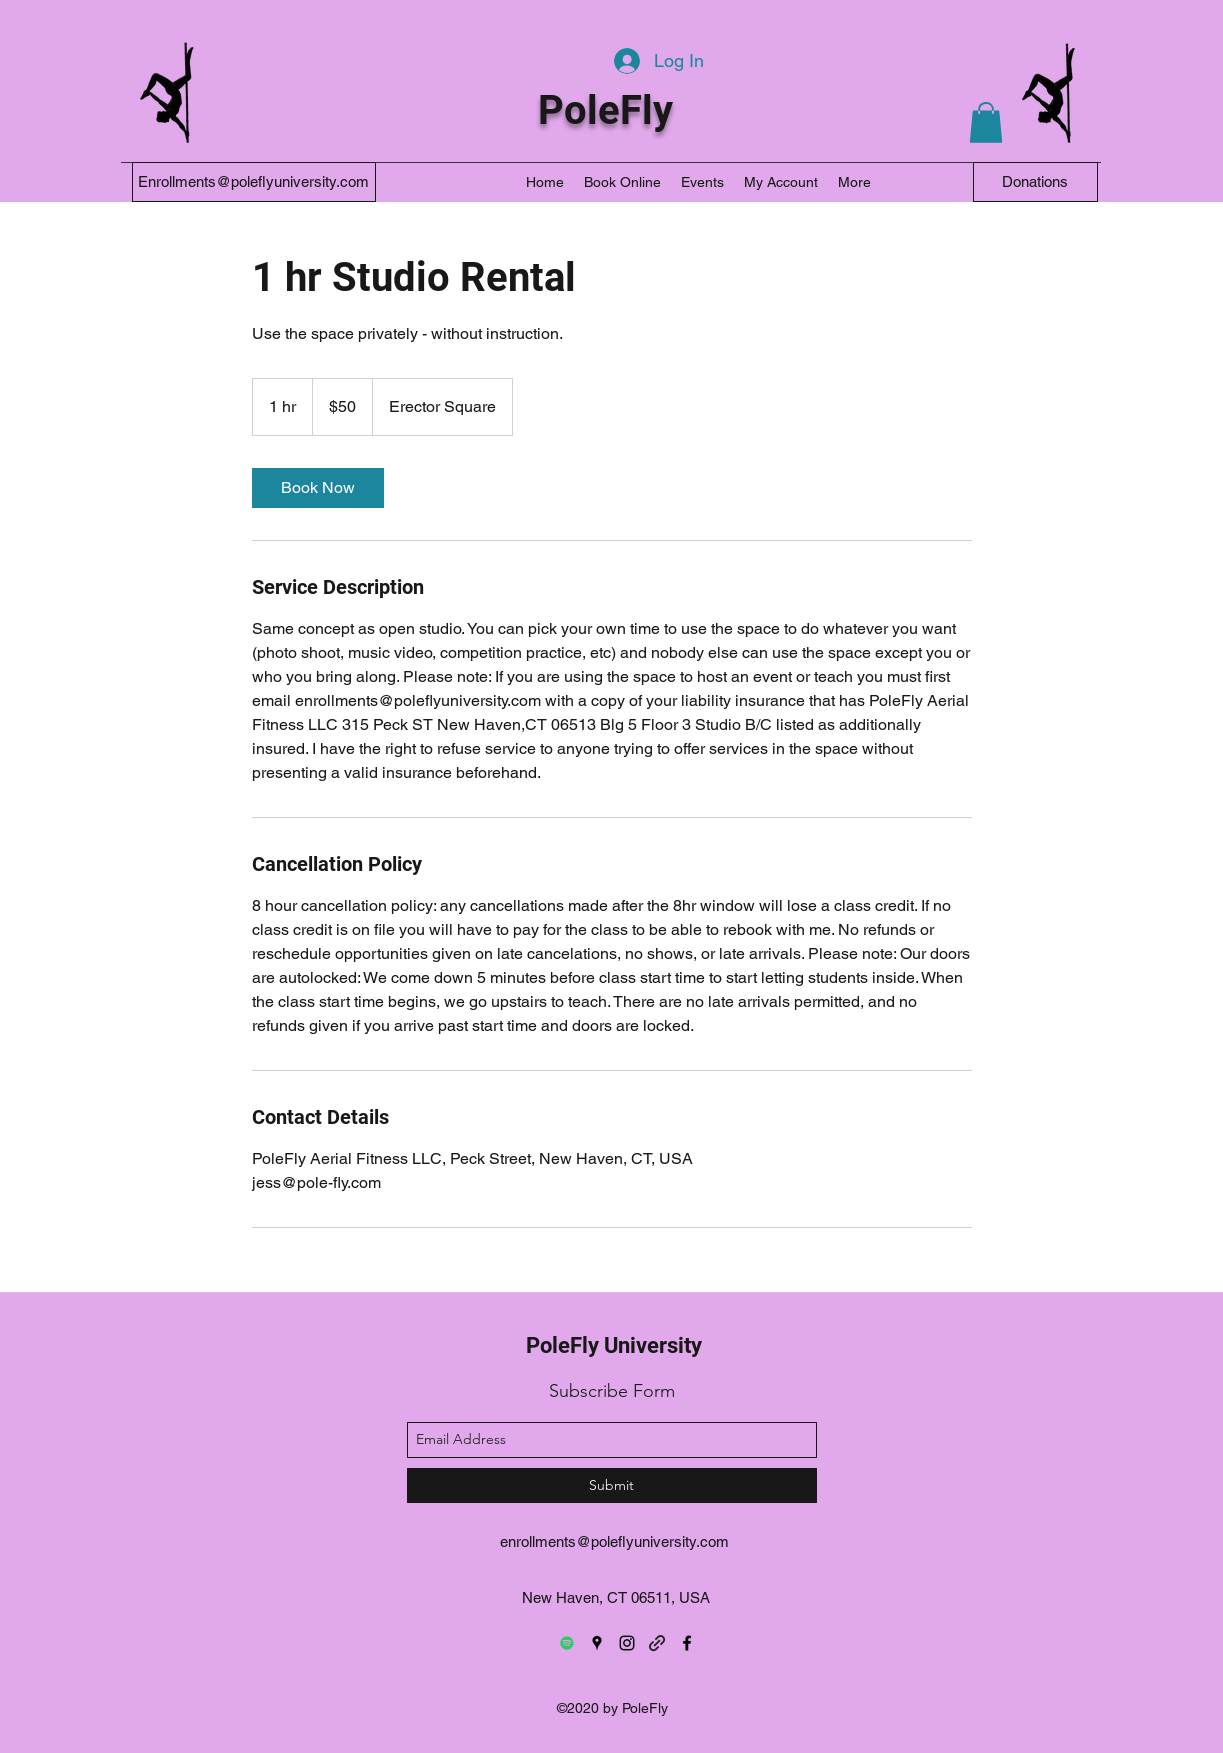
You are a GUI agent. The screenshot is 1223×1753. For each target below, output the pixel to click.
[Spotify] (567, 1643)
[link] (318, 488)
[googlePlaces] (597, 1643)
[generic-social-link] (657, 1643)
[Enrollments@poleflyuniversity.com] (254, 182)
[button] (986, 122)
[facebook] (687, 1643)
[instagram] (627, 1643)
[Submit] (612, 1485)
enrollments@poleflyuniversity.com (614, 1541)
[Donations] (1035, 182)
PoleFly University (614, 1345)
